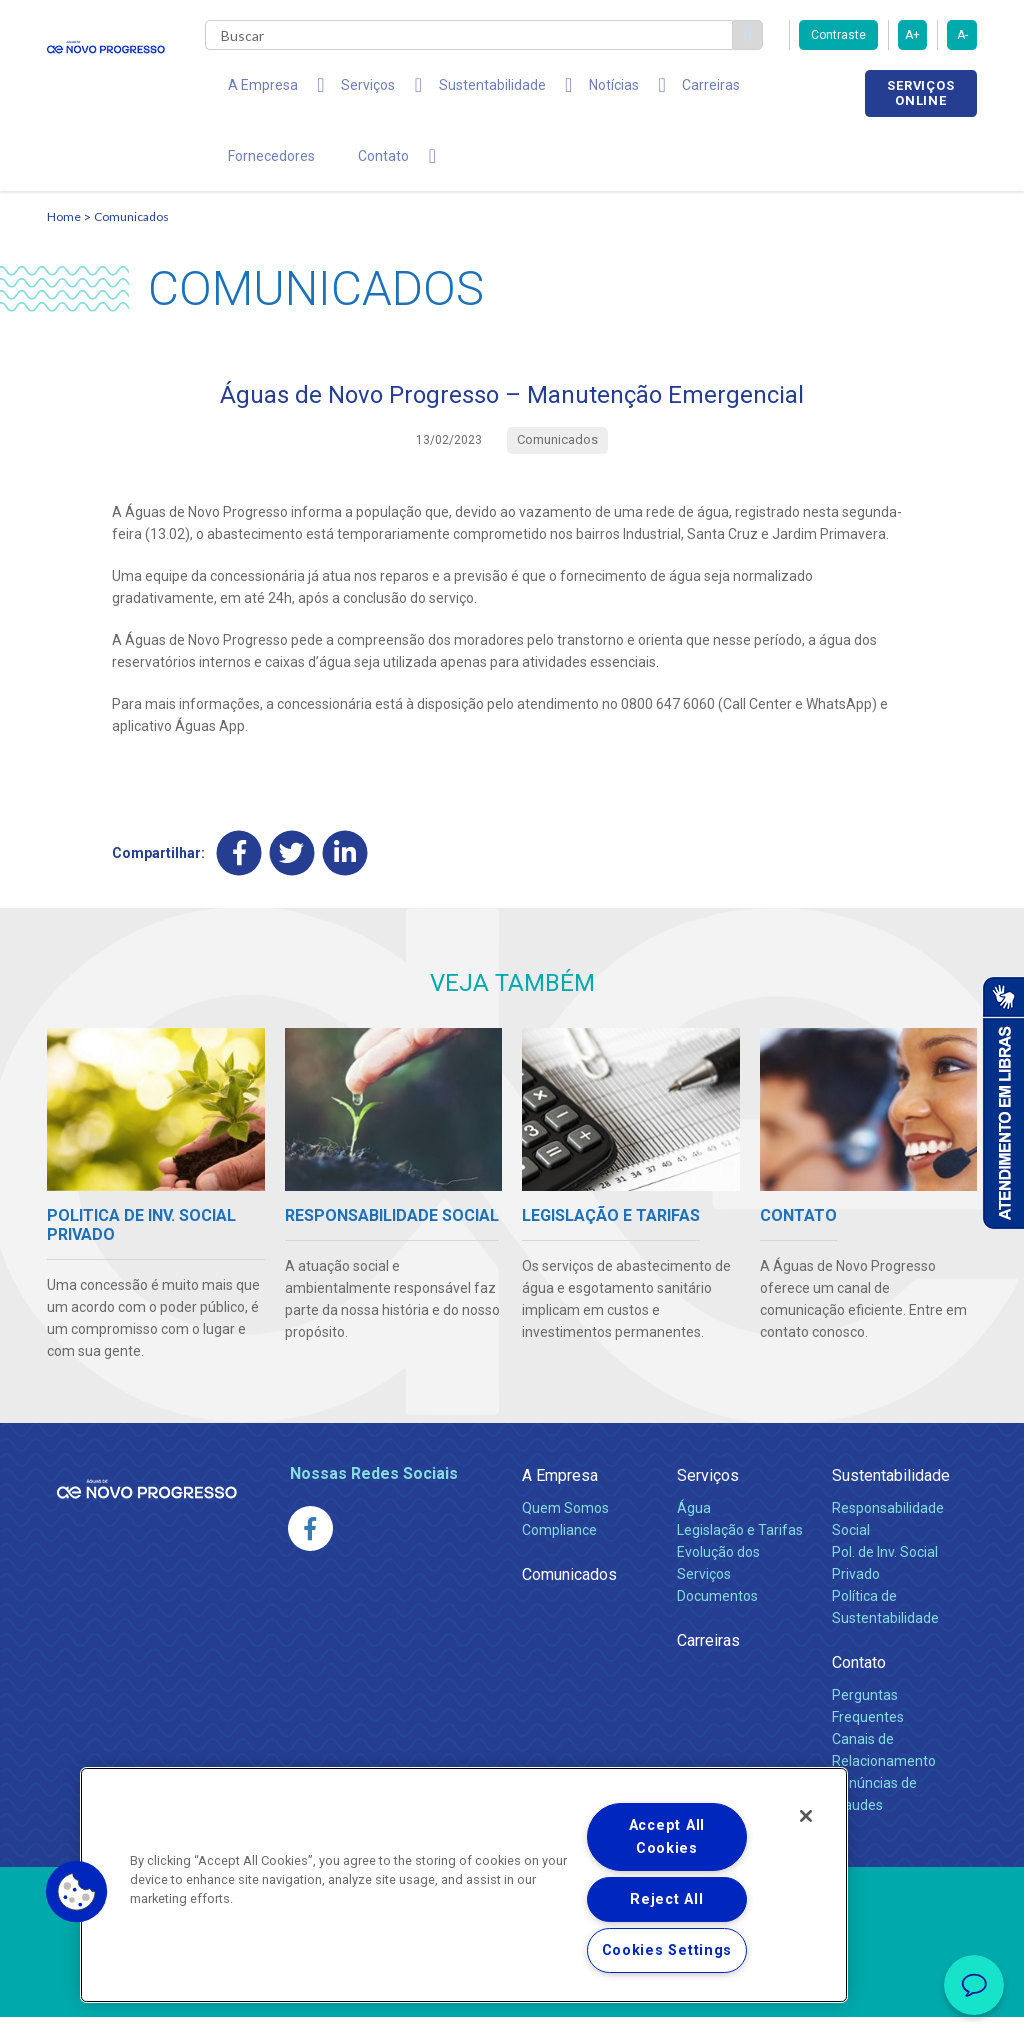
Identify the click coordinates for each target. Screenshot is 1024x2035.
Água (694, 1526)
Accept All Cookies (667, 1837)
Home (64, 235)
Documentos (717, 1614)
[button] (77, 1892)
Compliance (559, 1548)
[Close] (806, 1816)
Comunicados (131, 235)
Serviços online (921, 93)
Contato (859, 1680)
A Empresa (560, 1493)
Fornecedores (753, 90)
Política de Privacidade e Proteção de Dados (512, 2005)
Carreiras (651, 90)
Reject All (666, 1899)
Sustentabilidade (891, 1493)
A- (962, 35)
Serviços (708, 1493)
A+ (912, 35)
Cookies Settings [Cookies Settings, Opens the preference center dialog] (667, 1950)
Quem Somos (565, 1526)
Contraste (838, 35)
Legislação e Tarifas (740, 1548)
